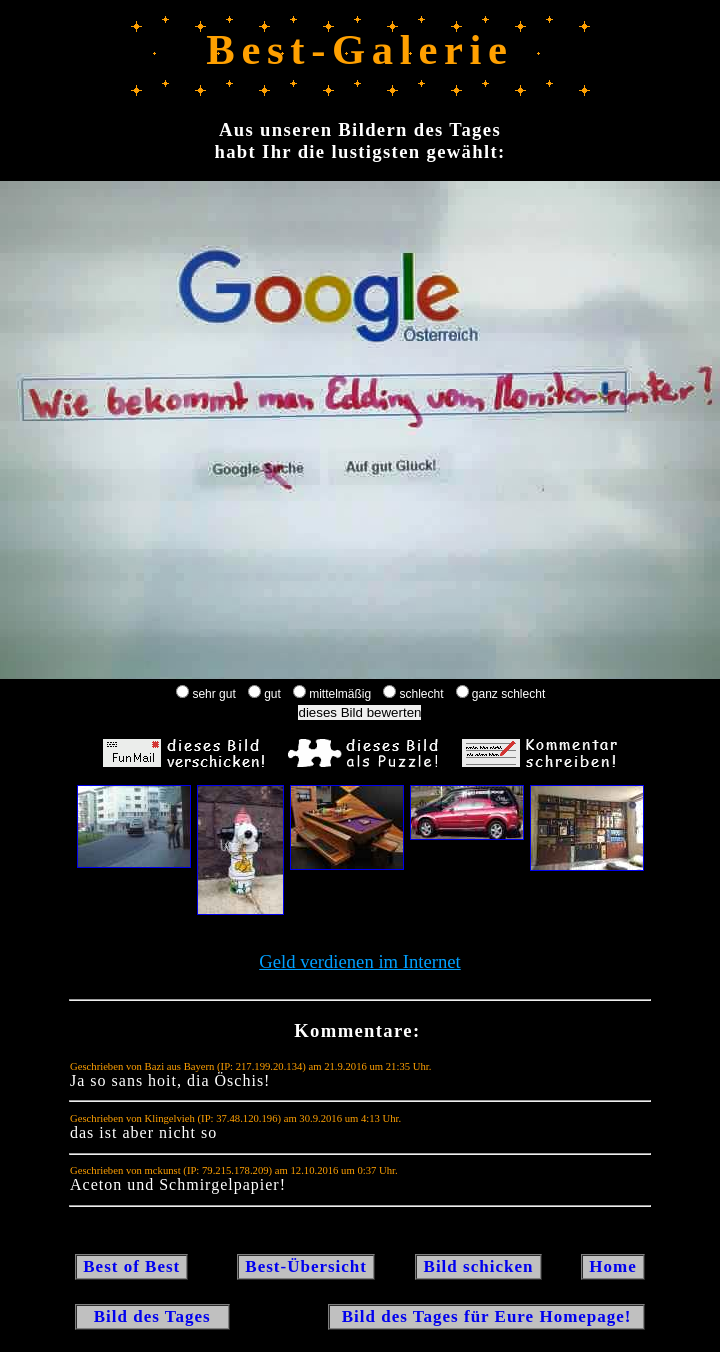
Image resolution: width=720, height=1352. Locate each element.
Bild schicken (478, 1266)
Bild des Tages (152, 1316)
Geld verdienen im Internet (360, 961)
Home (613, 1266)
